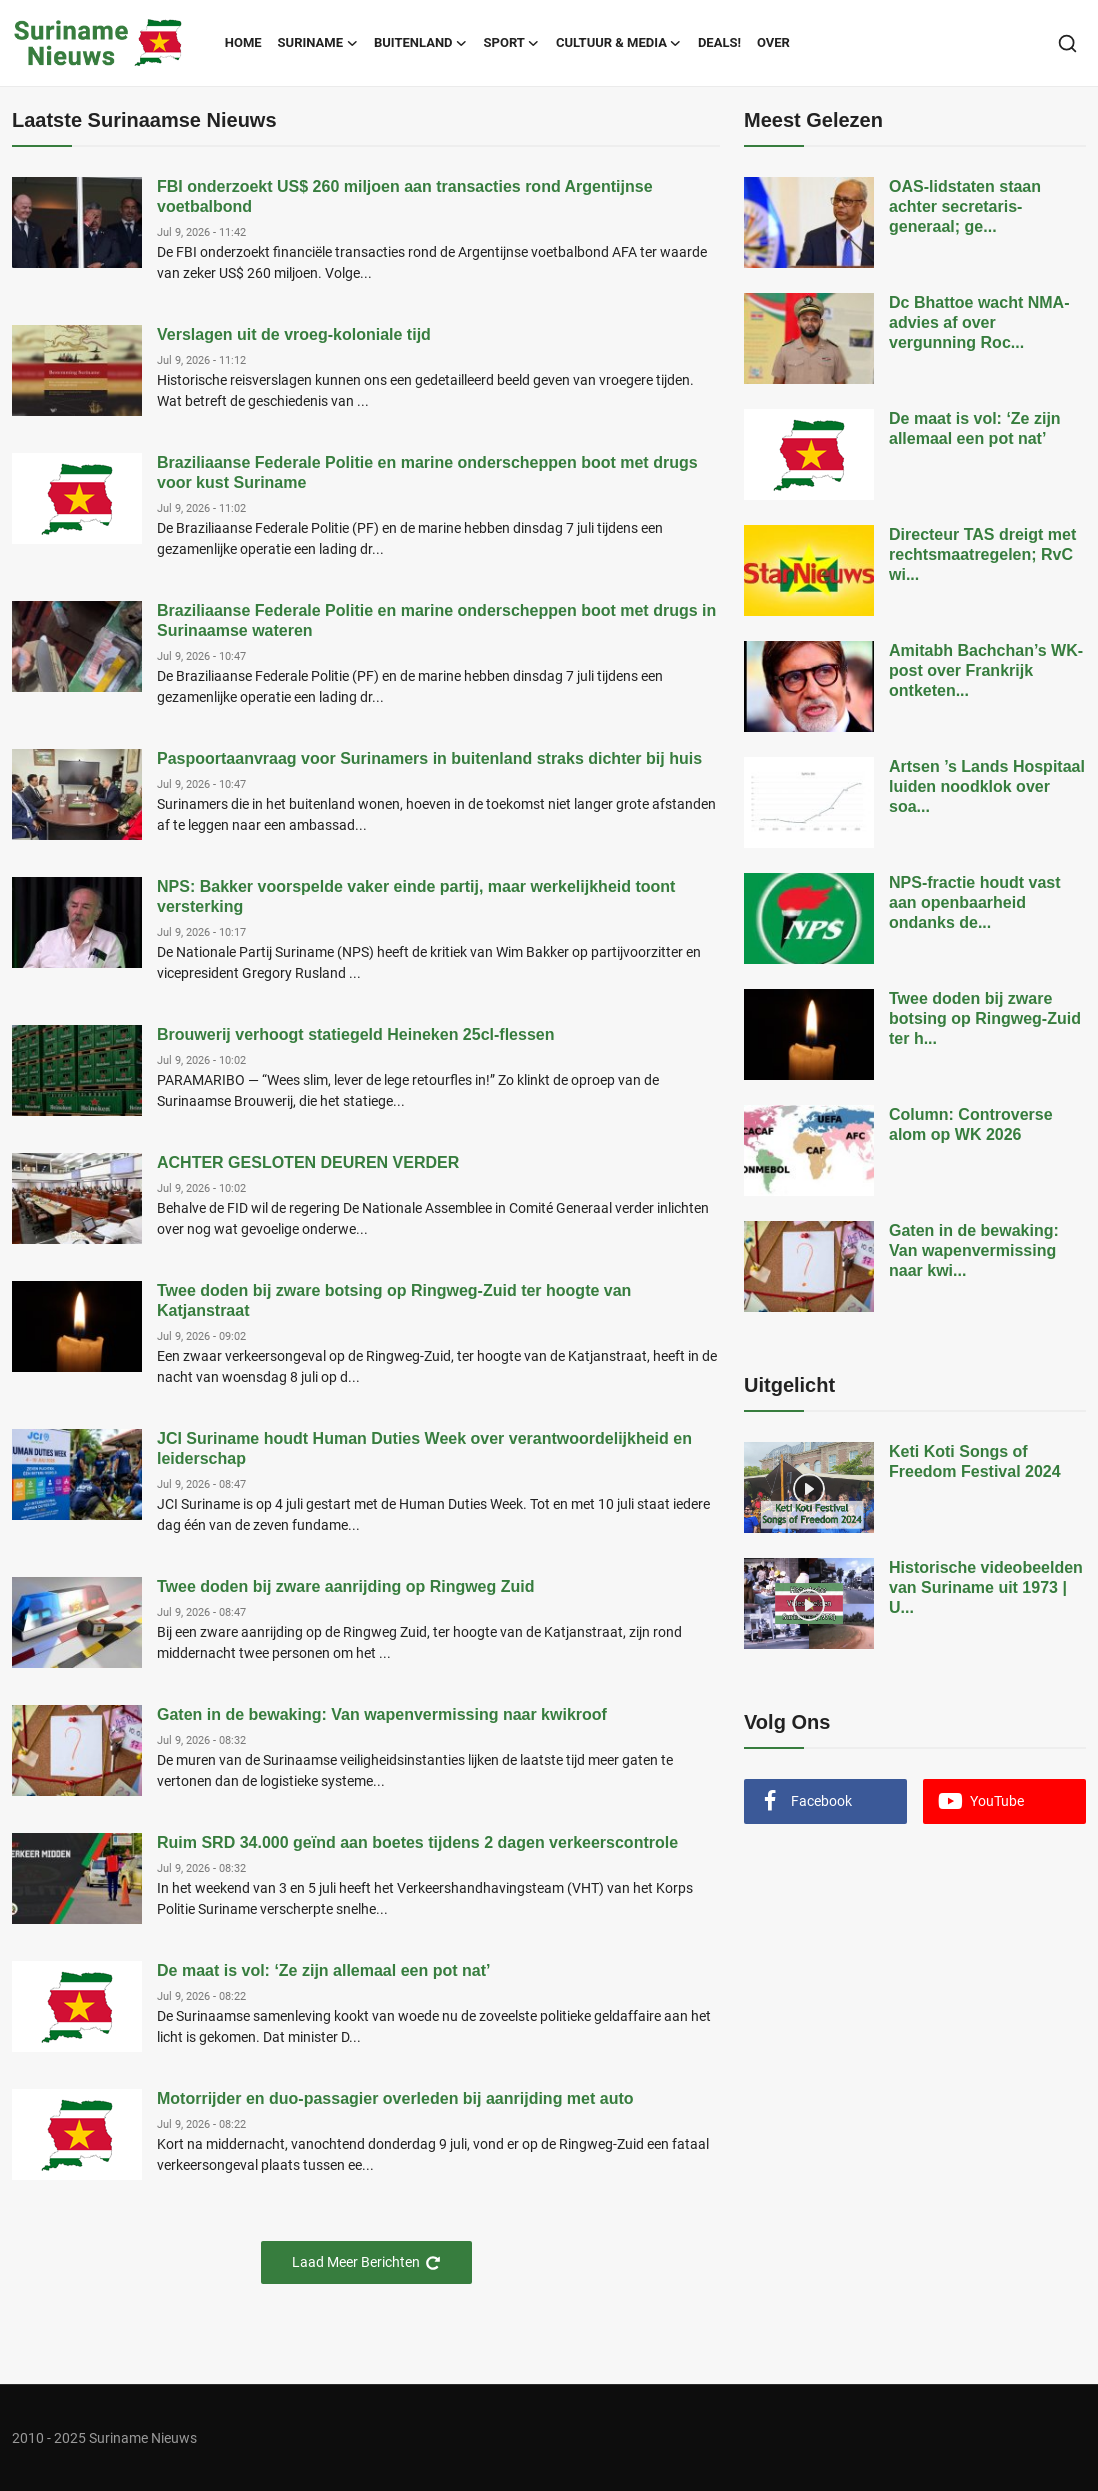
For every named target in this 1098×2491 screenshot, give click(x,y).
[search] (1067, 43)
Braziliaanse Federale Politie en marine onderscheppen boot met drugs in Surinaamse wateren (436, 620)
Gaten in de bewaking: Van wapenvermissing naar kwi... (974, 1250)
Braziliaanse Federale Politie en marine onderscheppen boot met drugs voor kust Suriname (427, 472)
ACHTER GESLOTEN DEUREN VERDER (308, 1162)
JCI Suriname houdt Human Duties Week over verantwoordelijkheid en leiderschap (424, 1448)
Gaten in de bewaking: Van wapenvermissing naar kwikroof (382, 1714)
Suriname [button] (318, 43)
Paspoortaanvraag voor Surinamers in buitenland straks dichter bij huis (429, 758)
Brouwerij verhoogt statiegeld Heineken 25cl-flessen (355, 1034)
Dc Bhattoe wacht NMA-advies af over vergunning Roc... (979, 322)
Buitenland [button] (421, 43)
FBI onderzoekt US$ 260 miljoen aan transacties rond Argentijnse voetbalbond (405, 196)
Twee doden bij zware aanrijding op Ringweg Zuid (346, 1586)
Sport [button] (512, 43)
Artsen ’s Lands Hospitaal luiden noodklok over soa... (987, 786)
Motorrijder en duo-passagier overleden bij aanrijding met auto (395, 2098)
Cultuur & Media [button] (619, 43)
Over (773, 42)
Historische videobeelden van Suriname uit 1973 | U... (986, 1587)
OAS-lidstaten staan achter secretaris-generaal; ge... (965, 206)
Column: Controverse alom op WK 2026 (971, 1124)
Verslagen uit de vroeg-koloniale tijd (294, 334)
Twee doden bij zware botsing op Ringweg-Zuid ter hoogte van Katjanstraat (394, 1300)
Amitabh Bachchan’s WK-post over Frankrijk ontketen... (986, 670)
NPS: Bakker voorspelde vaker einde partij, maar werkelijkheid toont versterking (416, 896)
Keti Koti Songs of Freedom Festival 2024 (975, 1461)
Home (243, 42)
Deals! (719, 42)
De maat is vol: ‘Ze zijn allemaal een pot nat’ (323, 1970)
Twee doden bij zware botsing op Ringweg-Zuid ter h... (985, 1018)
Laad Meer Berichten (366, 2262)
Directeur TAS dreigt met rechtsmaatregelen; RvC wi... (982, 554)
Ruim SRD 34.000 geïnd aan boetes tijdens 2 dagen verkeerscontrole (417, 1842)
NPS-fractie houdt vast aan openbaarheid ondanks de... (975, 902)
